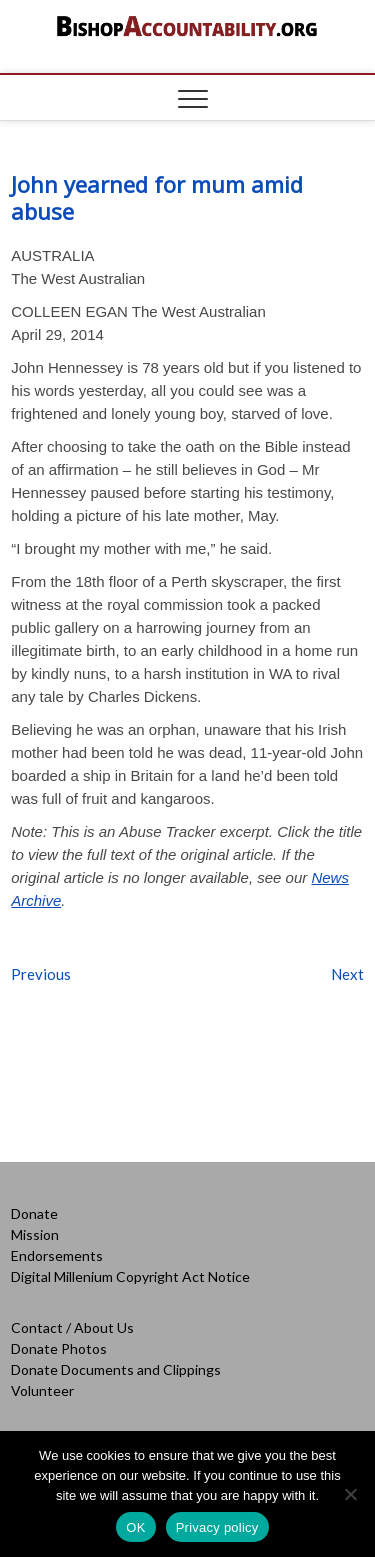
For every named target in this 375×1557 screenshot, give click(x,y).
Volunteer (42, 1390)
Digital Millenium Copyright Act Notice (130, 1276)
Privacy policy (217, 1527)
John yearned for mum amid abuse (157, 197)
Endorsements (57, 1255)
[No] (350, 1494)
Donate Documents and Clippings (116, 1369)
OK (135, 1527)
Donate (34, 1213)
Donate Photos (59, 1348)
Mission (35, 1234)
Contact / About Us (72, 1327)
